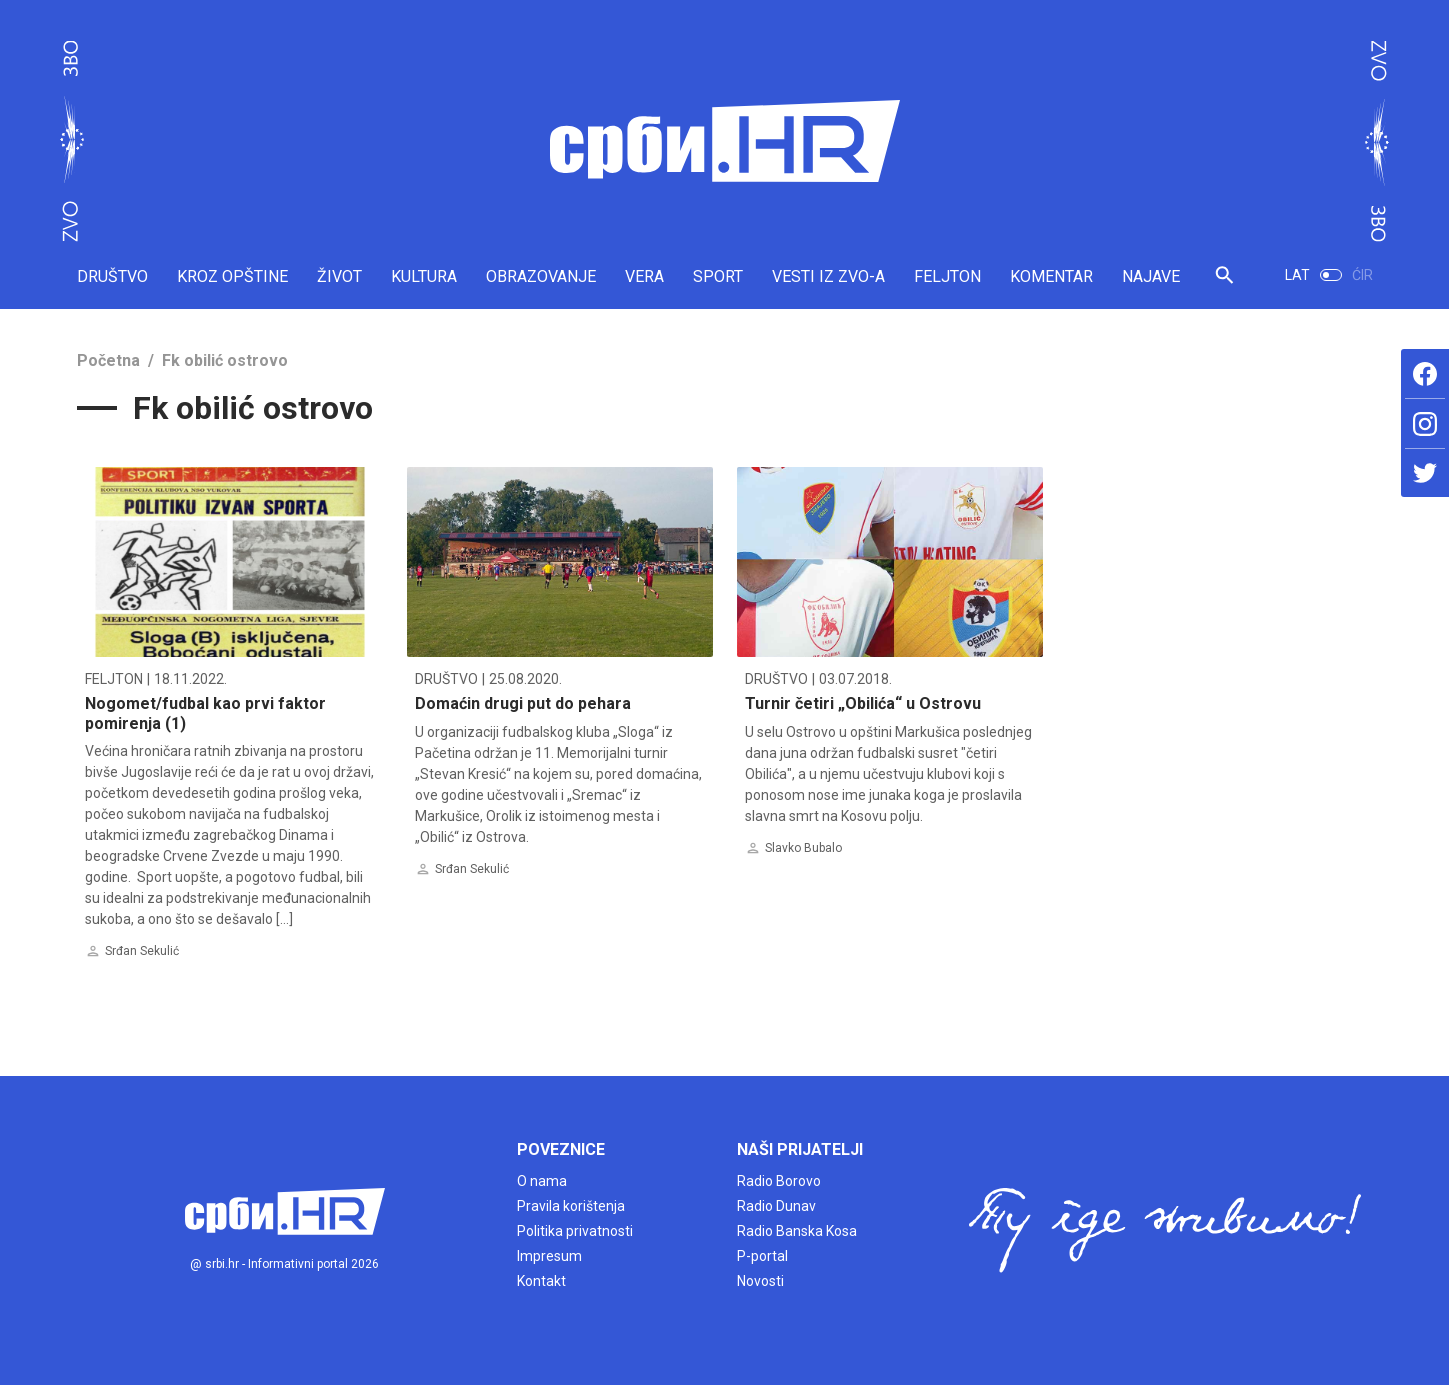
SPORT (718, 276)
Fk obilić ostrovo (225, 360)
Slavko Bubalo (803, 848)
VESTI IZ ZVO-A (828, 276)
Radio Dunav (776, 1206)
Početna (108, 360)
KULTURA (424, 276)
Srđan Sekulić (142, 951)
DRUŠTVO (112, 276)
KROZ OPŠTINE (232, 276)
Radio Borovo (779, 1181)
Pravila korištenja (571, 1206)
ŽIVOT (339, 276)
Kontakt (541, 1281)
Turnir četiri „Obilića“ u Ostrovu (863, 703)
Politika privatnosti (575, 1231)
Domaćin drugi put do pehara (523, 703)
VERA (644, 276)
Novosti (760, 1281)
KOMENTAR (1051, 276)
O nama (542, 1181)
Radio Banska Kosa (797, 1231)
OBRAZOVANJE (541, 276)
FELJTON (947, 276)
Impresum (549, 1256)
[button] (1224, 283)
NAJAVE (1151, 276)
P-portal (762, 1256)
